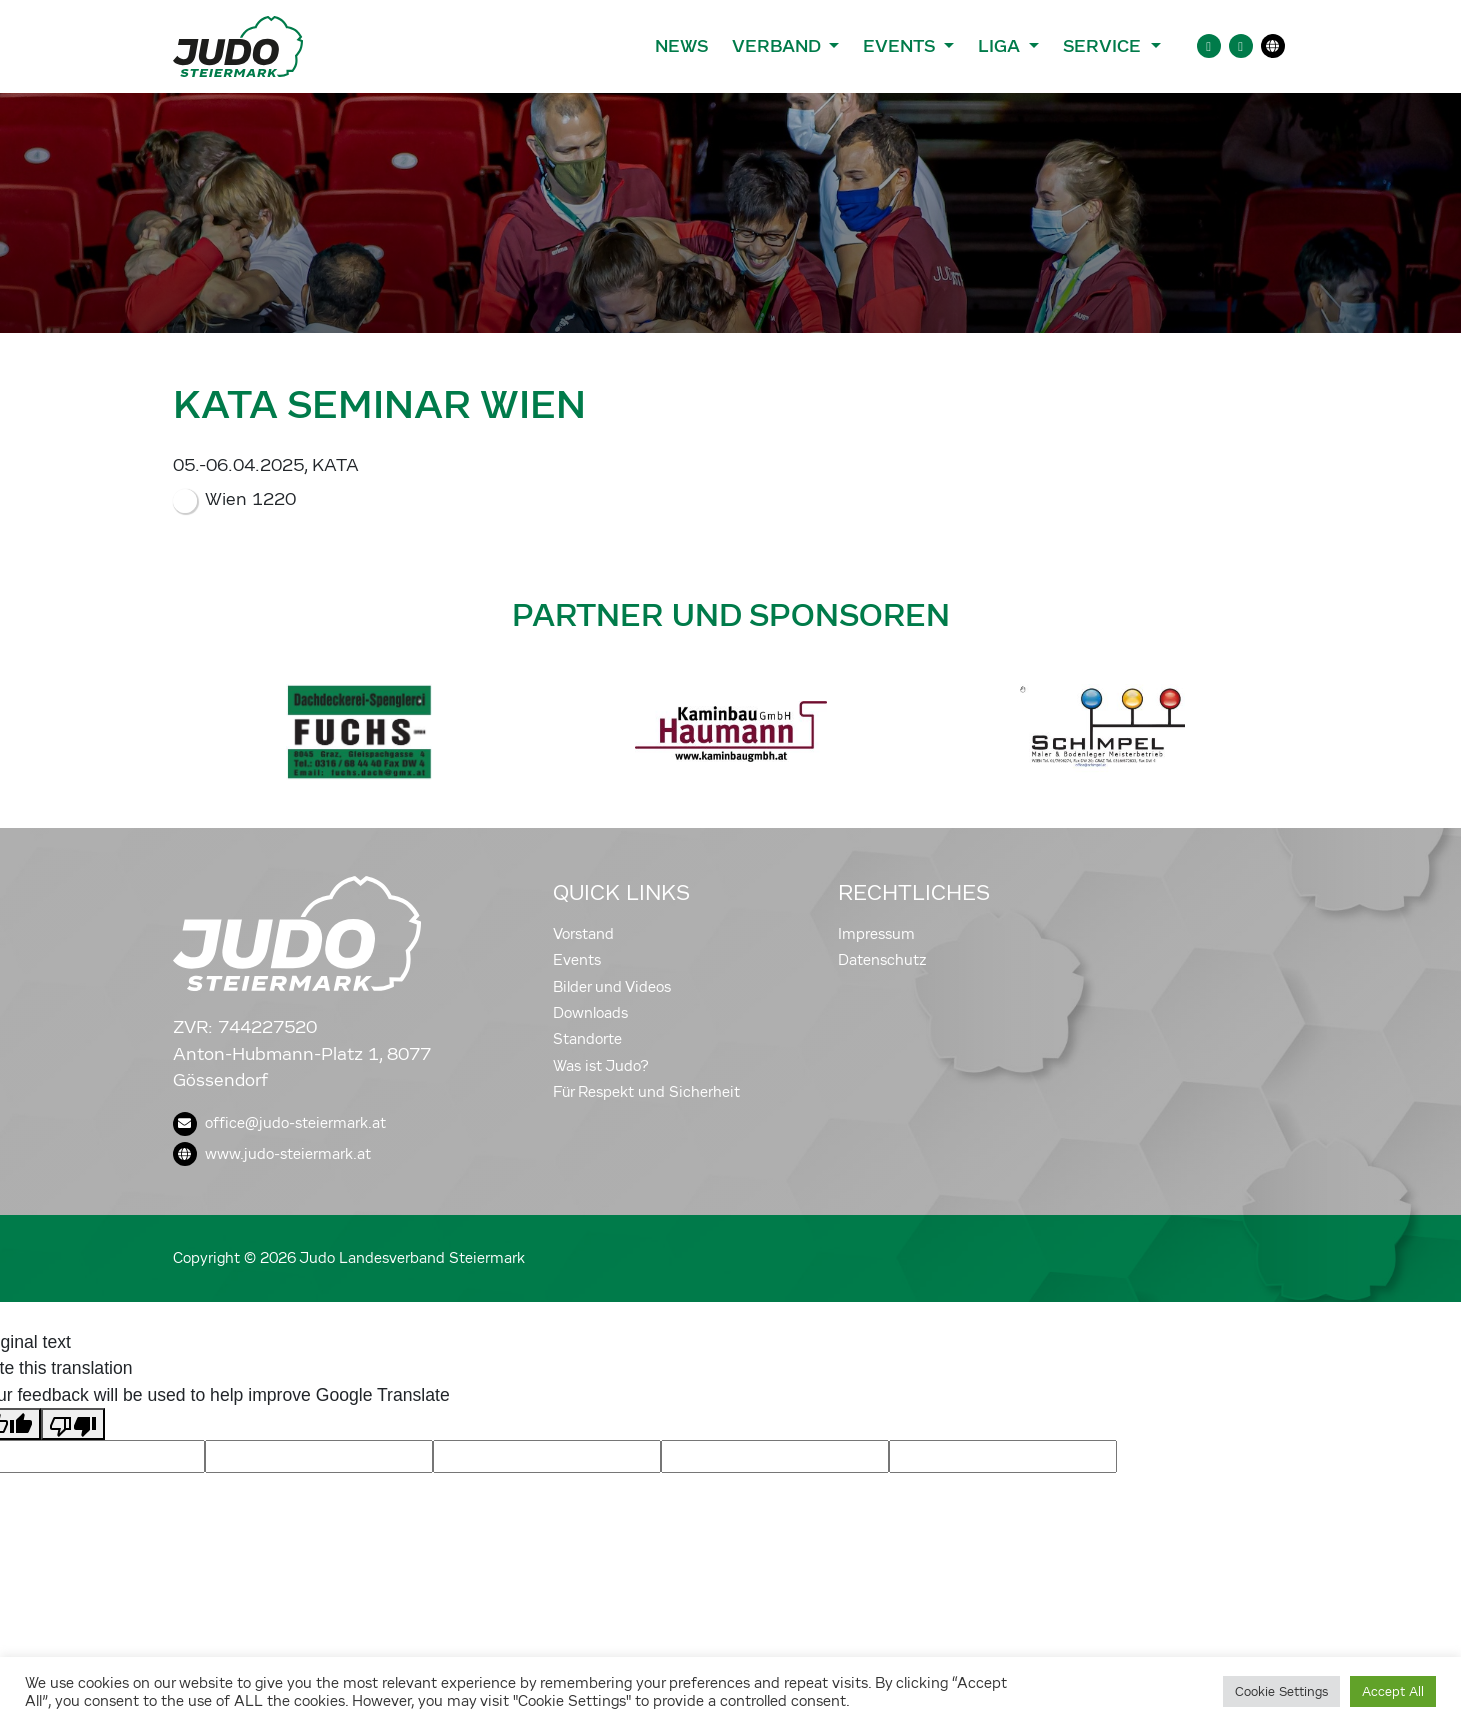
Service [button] (1104, 46)
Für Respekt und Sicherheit (646, 1092)
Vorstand (583, 934)
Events (577, 960)
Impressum (876, 934)
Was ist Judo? (601, 1066)
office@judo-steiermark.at (279, 1123)
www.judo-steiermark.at (272, 1154)
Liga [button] (1001, 46)
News (681, 46)
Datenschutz (882, 960)
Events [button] (901, 46)
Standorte (587, 1039)
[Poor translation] (73, 1424)
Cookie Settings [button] (1281, 1691)
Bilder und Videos (612, 987)
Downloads (590, 1013)
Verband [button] (778, 46)
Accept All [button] (1393, 1691)
